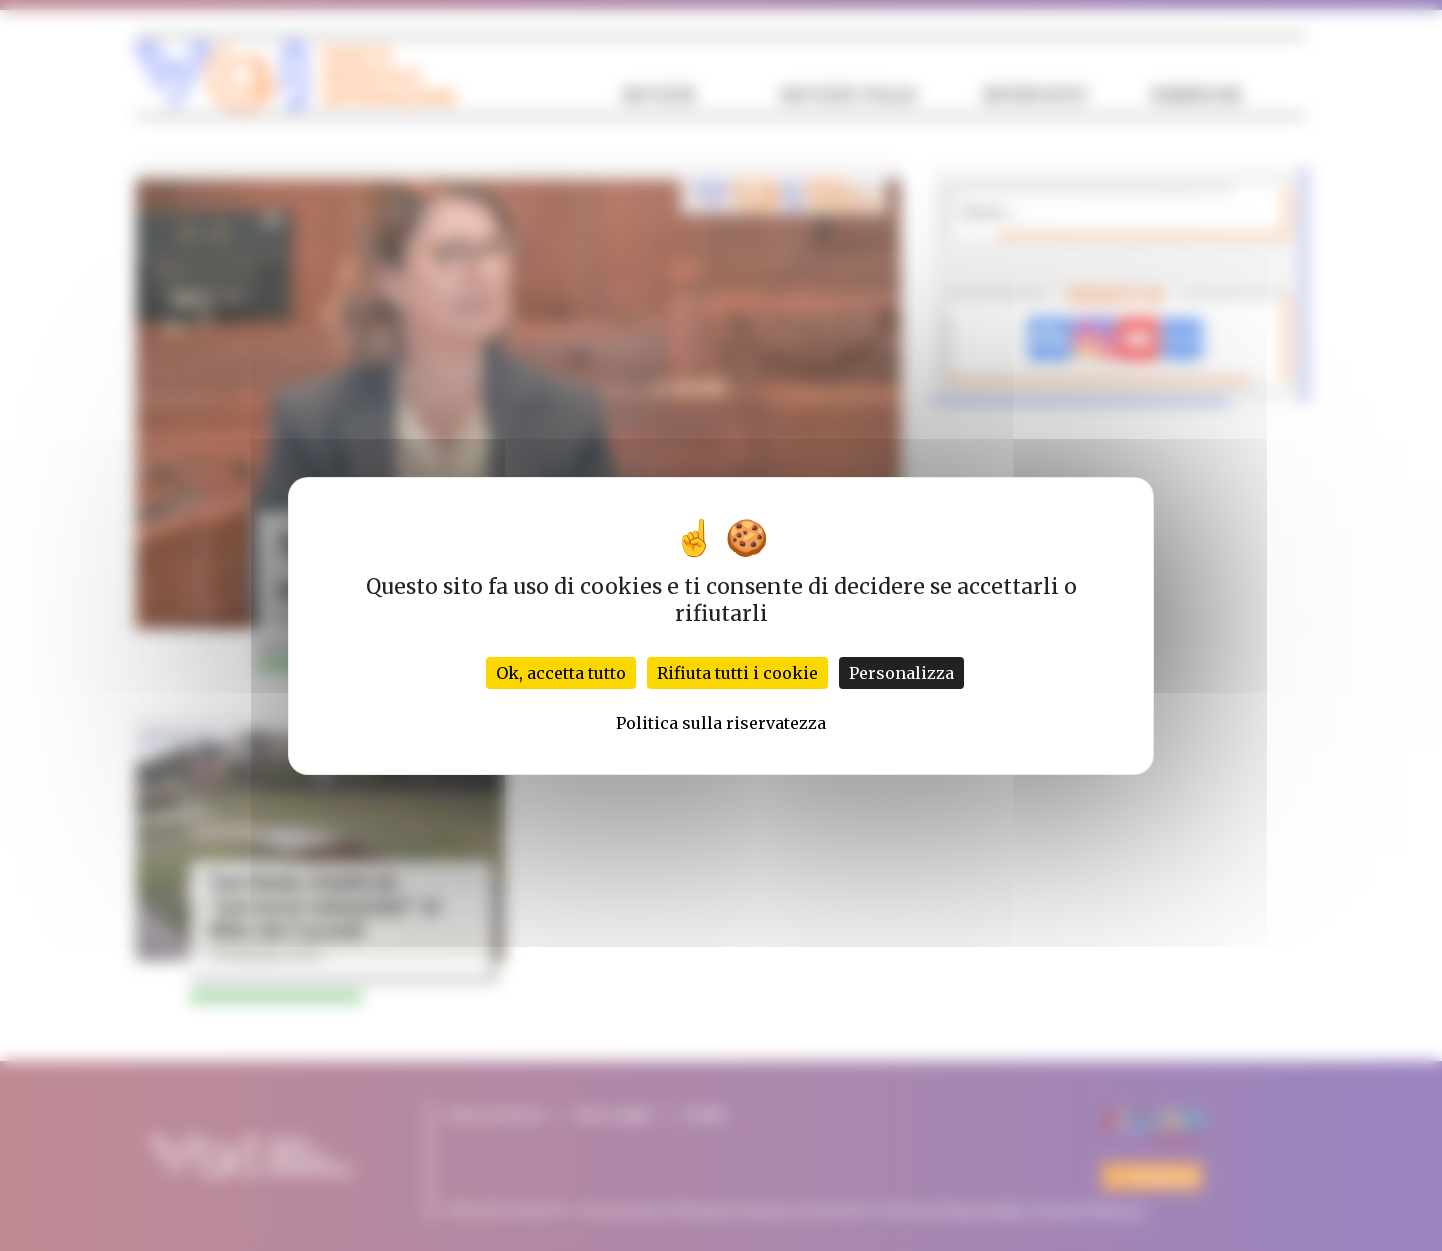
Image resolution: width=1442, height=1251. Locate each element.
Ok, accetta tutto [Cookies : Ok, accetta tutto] (561, 673)
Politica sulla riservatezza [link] (721, 723)
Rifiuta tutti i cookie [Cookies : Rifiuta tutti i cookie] (737, 673)
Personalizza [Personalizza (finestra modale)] (901, 673)
